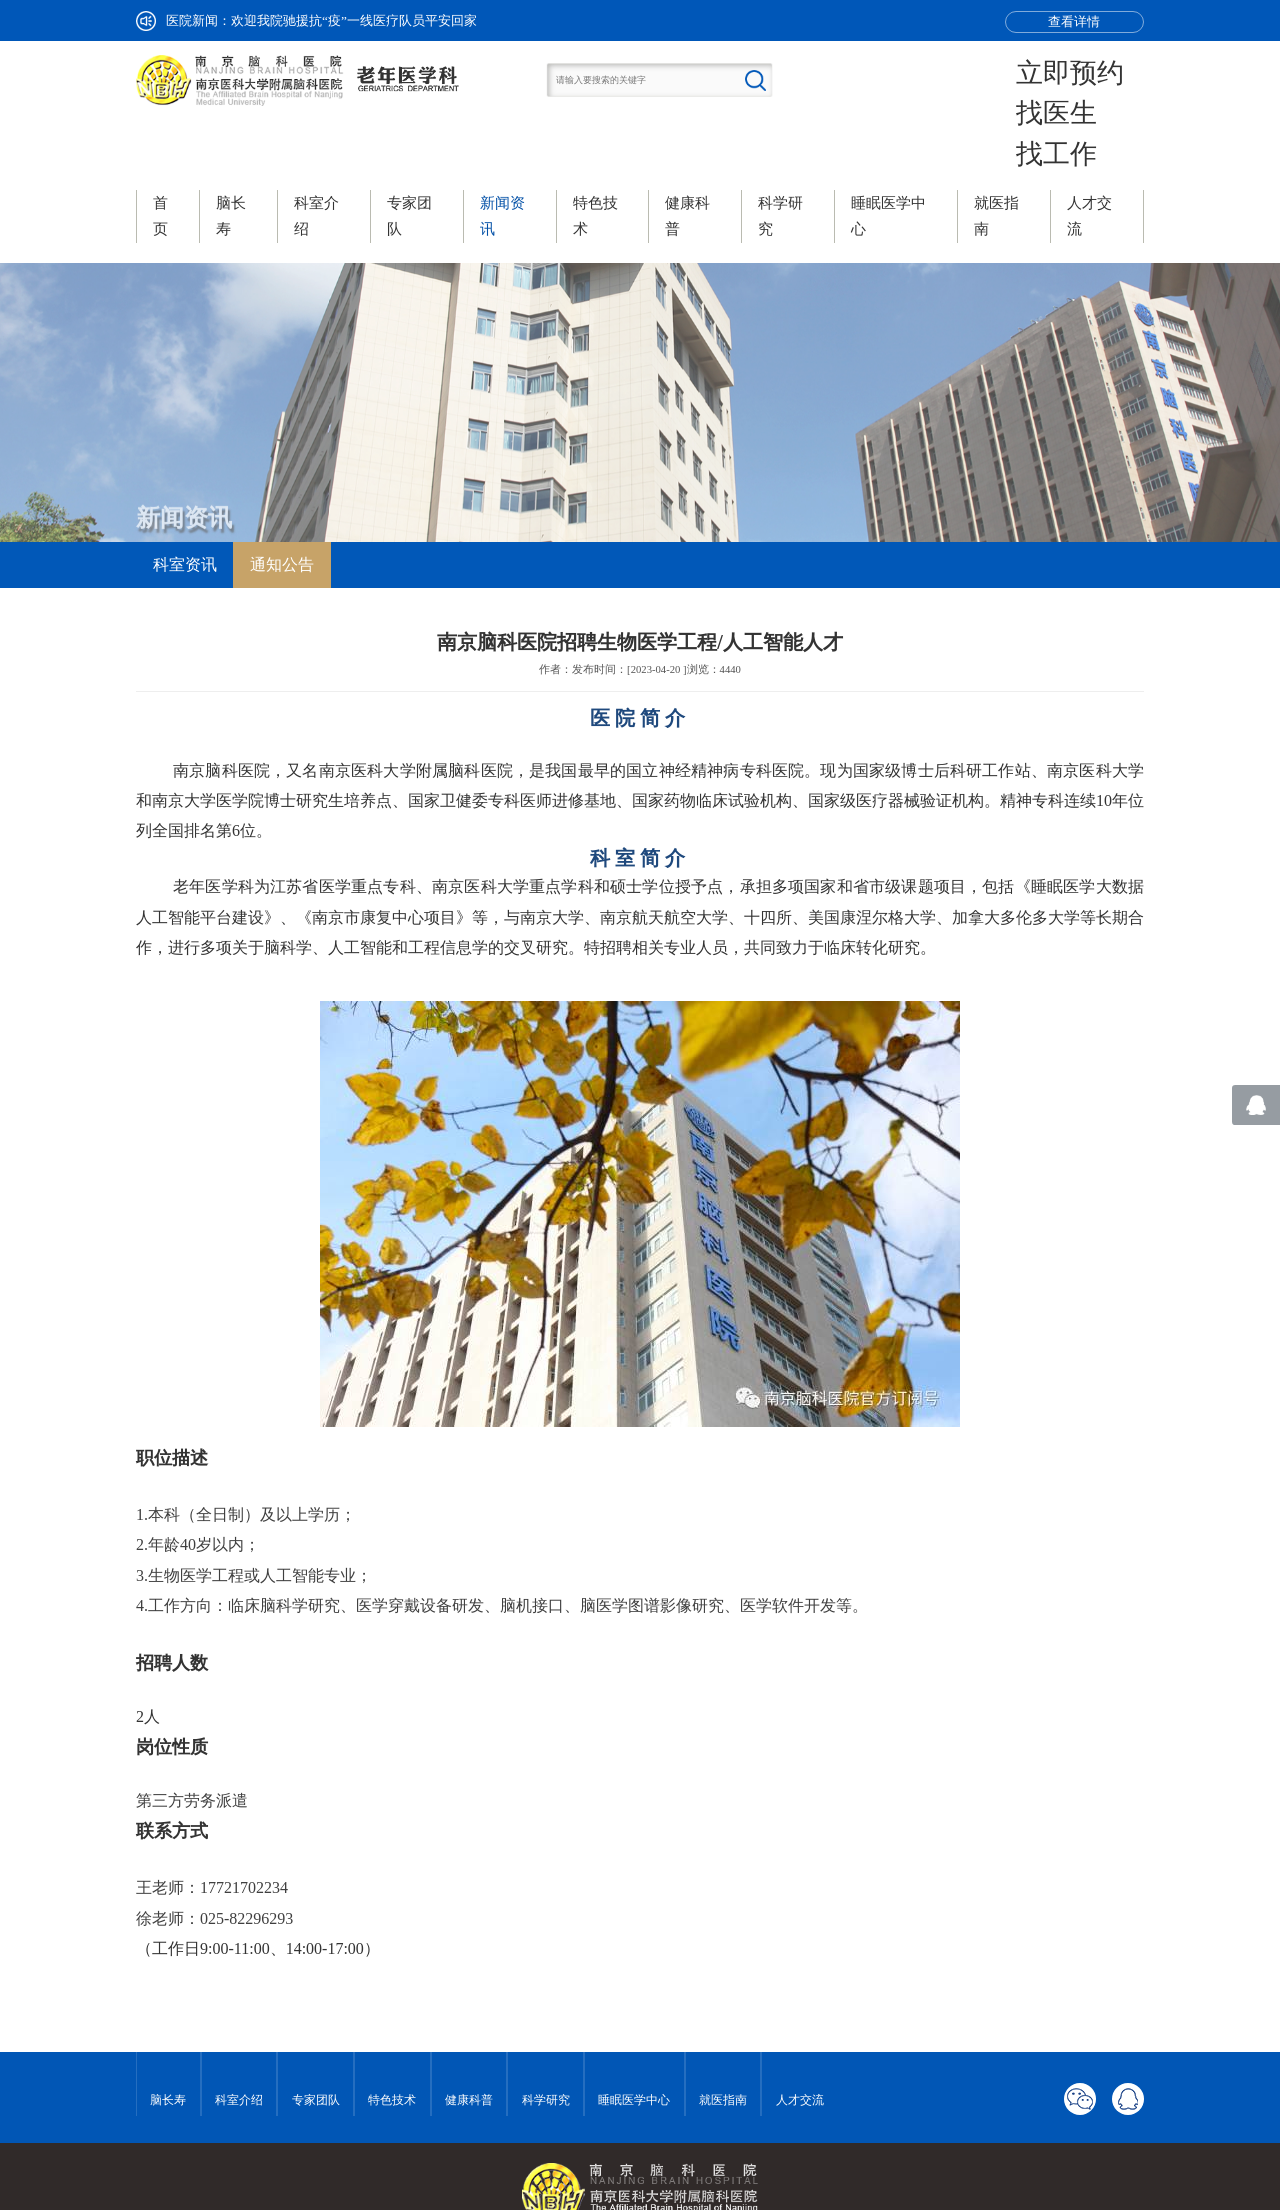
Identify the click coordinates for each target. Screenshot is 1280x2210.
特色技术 (392, 2039)
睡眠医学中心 (634, 2039)
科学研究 (546, 2039)
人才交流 (800, 2039)
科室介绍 (239, 2039)
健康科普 (469, 2039)
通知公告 (282, 502)
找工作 (1094, 103)
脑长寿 (168, 2039)
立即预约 (1100, 63)
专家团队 (316, 2039)
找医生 (1094, 83)
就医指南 (723, 2039)
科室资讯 (185, 502)
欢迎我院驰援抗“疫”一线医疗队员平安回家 (354, 20)
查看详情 (1074, 21)
